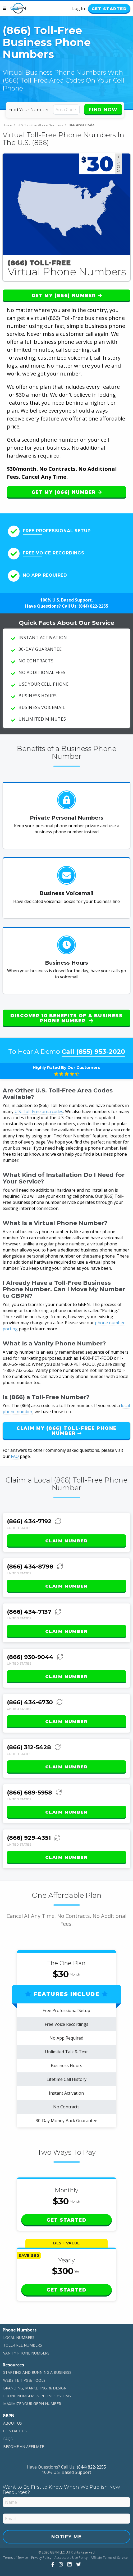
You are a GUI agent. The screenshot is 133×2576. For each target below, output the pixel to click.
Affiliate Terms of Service (109, 2558)
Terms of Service (15, 2558)
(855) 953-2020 (100, 1052)
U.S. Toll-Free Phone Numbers (42, 125)
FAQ (15, 1456)
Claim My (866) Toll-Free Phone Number (66, 1431)
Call (93, 1052)
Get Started (107, 8)
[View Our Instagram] (60, 2564)
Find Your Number (29, 109)
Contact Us (15, 2431)
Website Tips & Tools (24, 2380)
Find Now (103, 109)
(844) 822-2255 (93, 606)
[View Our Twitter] (78, 2564)
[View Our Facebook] (52, 2564)
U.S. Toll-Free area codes (39, 1112)
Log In (74, 9)
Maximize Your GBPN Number (32, 2403)
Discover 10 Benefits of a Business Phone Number (66, 1018)
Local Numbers (18, 2337)
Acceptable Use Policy (71, 2558)
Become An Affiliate (23, 2446)
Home (9, 125)
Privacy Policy (41, 2558)
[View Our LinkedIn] (69, 2564)
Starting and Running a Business (37, 2372)
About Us (12, 2423)
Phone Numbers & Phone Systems (37, 2396)
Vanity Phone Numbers (26, 2353)
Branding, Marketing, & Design (35, 2388)
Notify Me (66, 2536)
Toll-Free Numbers (22, 2345)
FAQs (8, 2439)
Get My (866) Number (66, 296)
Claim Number (66, 1541)
